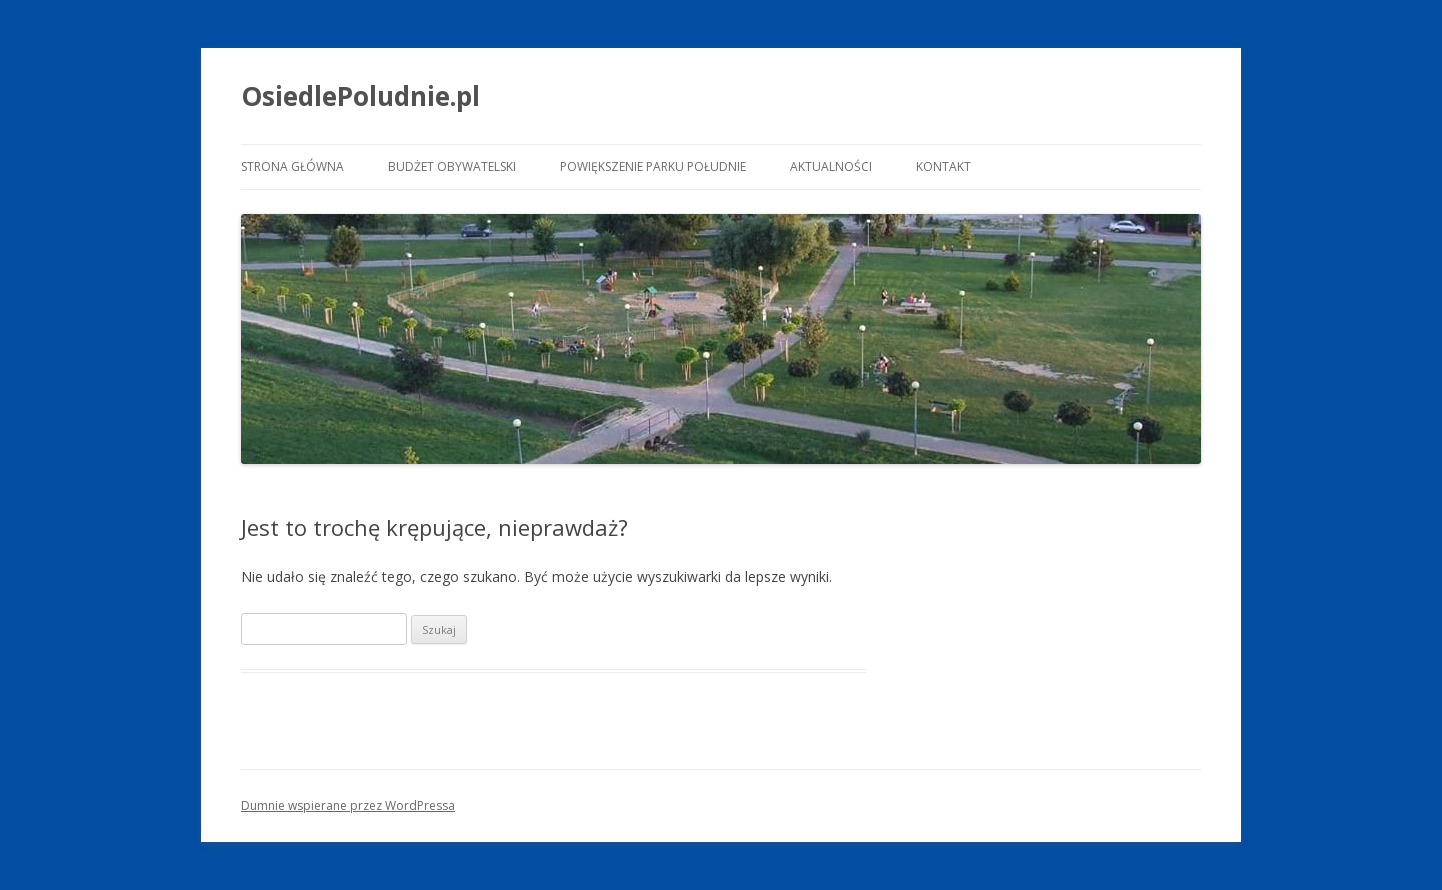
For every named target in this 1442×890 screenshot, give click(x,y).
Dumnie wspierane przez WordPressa (348, 805)
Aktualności (831, 166)
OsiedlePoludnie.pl (360, 96)
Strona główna (292, 166)
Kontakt (943, 166)
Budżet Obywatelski (452, 166)
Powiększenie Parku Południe (653, 166)
